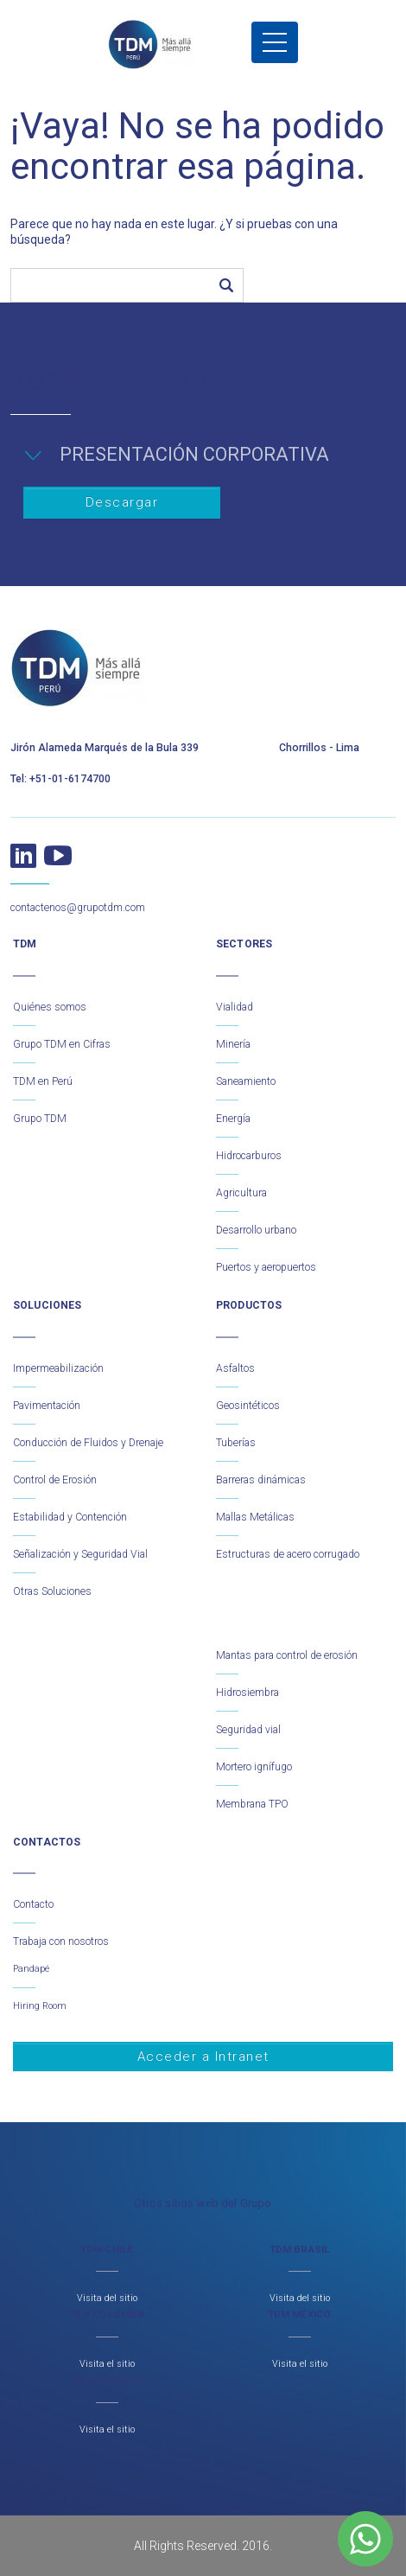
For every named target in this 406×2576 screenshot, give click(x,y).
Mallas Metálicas (255, 1517)
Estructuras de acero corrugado (287, 1554)
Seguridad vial (248, 1730)
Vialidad (234, 1007)
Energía (233, 1119)
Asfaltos (235, 1368)
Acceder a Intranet (203, 2056)
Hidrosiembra (247, 1693)
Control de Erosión (55, 1480)
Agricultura (241, 1193)
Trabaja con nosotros (61, 1941)
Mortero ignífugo (254, 1767)
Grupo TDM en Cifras (62, 1044)
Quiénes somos (49, 1007)
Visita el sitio (107, 2363)
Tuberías (236, 1443)
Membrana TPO (252, 1804)
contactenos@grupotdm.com (77, 908)
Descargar (122, 502)
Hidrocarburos (249, 1156)
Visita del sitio (107, 2298)
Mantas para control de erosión (287, 1655)
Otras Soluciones (52, 1591)
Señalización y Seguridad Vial (80, 1554)
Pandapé (31, 1968)
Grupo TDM (40, 1119)
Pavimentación (46, 1406)
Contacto (33, 1904)
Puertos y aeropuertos (266, 1267)
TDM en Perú (43, 1081)
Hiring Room (40, 2006)
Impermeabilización (58, 1368)
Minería (233, 1044)
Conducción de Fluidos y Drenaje (88, 1443)
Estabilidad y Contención (70, 1517)
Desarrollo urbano (256, 1230)
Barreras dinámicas (261, 1480)
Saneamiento (246, 1081)
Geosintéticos (248, 1406)
